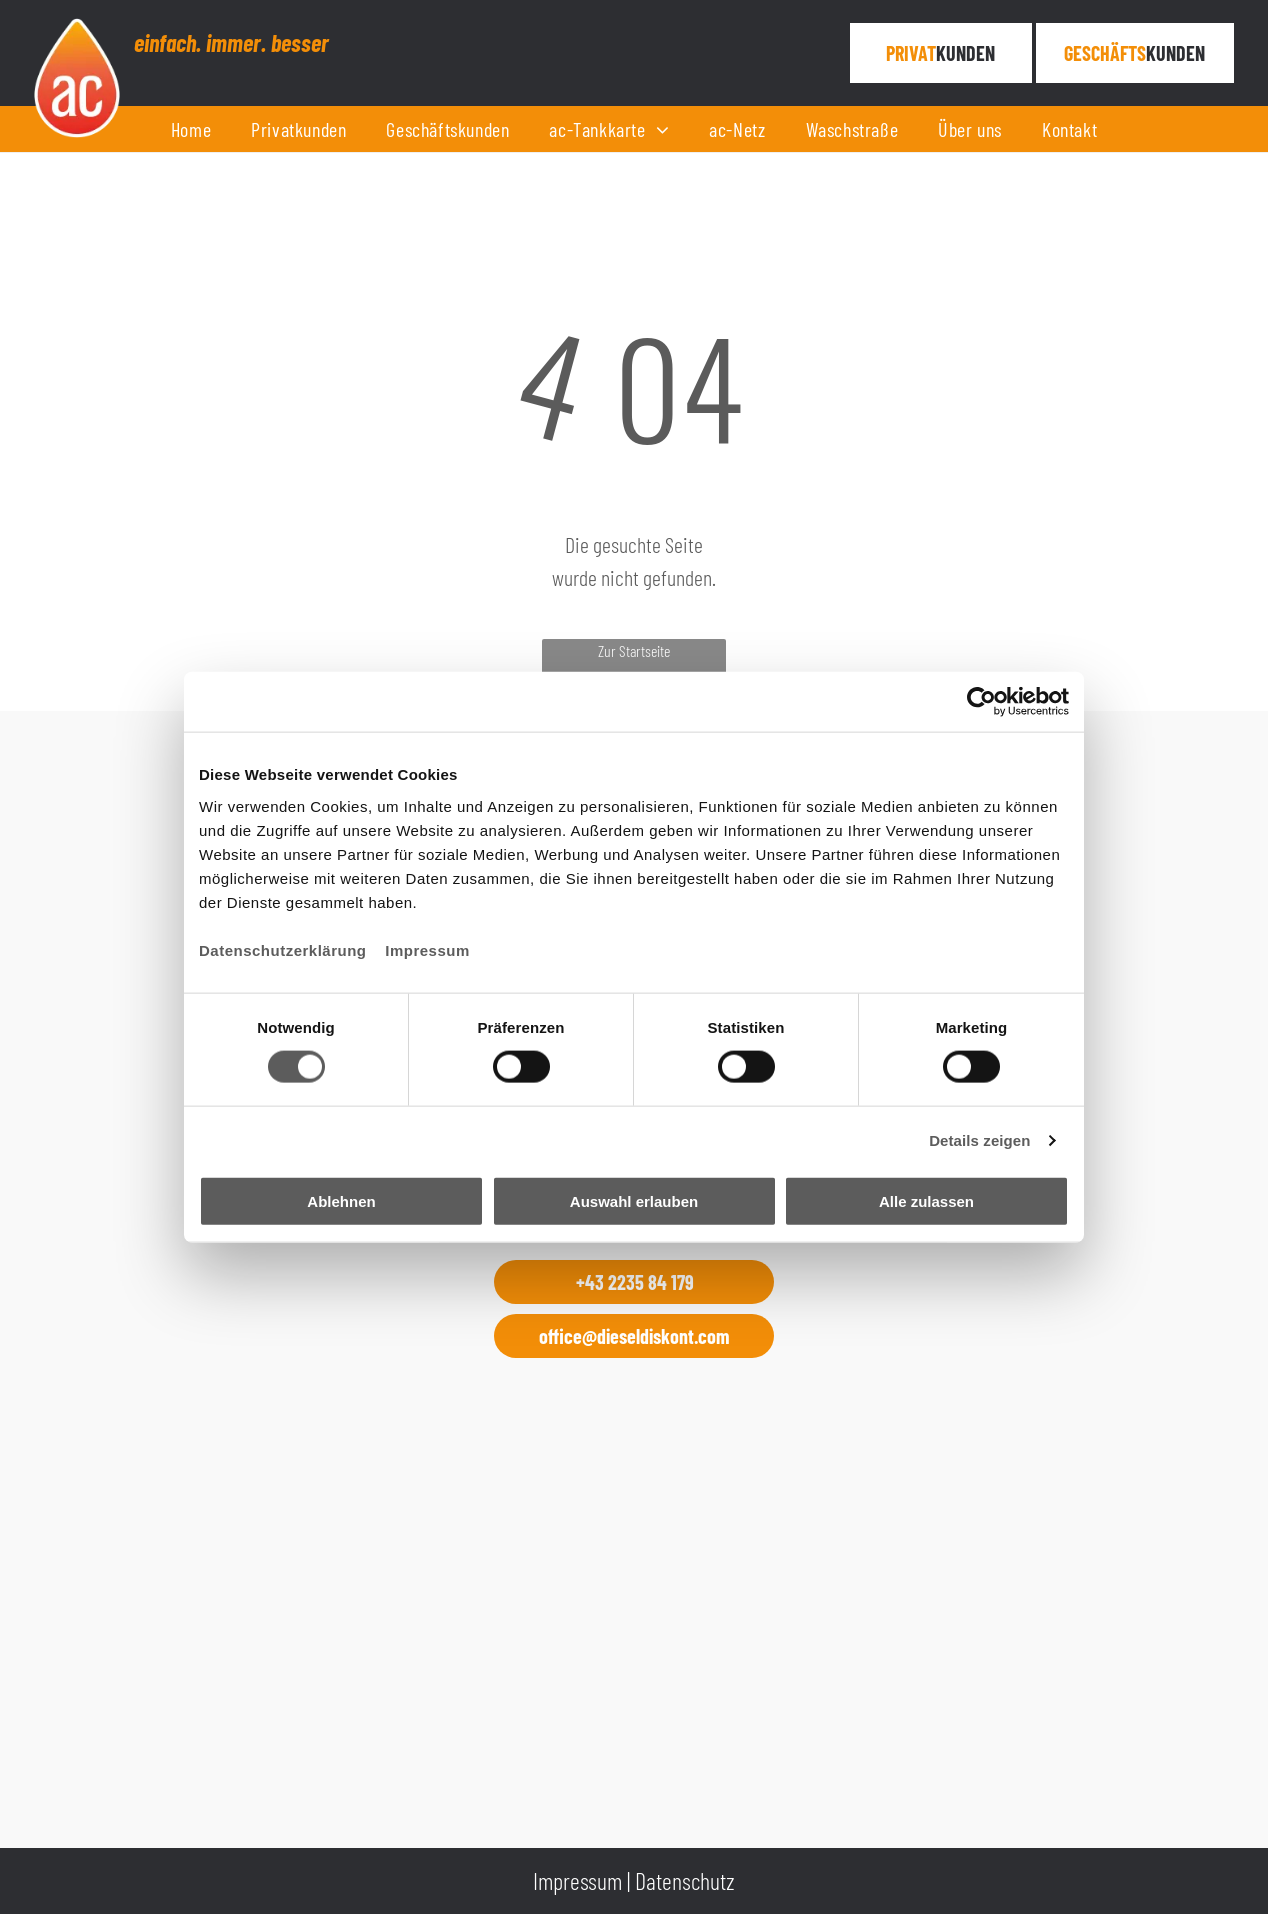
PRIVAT (911, 53)
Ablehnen (341, 1200)
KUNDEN (965, 53)
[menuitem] (191, 129)
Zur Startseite (634, 650)
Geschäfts (1105, 53)
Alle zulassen (926, 1200)
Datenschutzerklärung (283, 949)
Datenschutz (685, 1880)
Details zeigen (979, 1140)
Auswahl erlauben (634, 1200)
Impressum (427, 949)
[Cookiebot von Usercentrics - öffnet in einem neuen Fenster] (981, 702)
